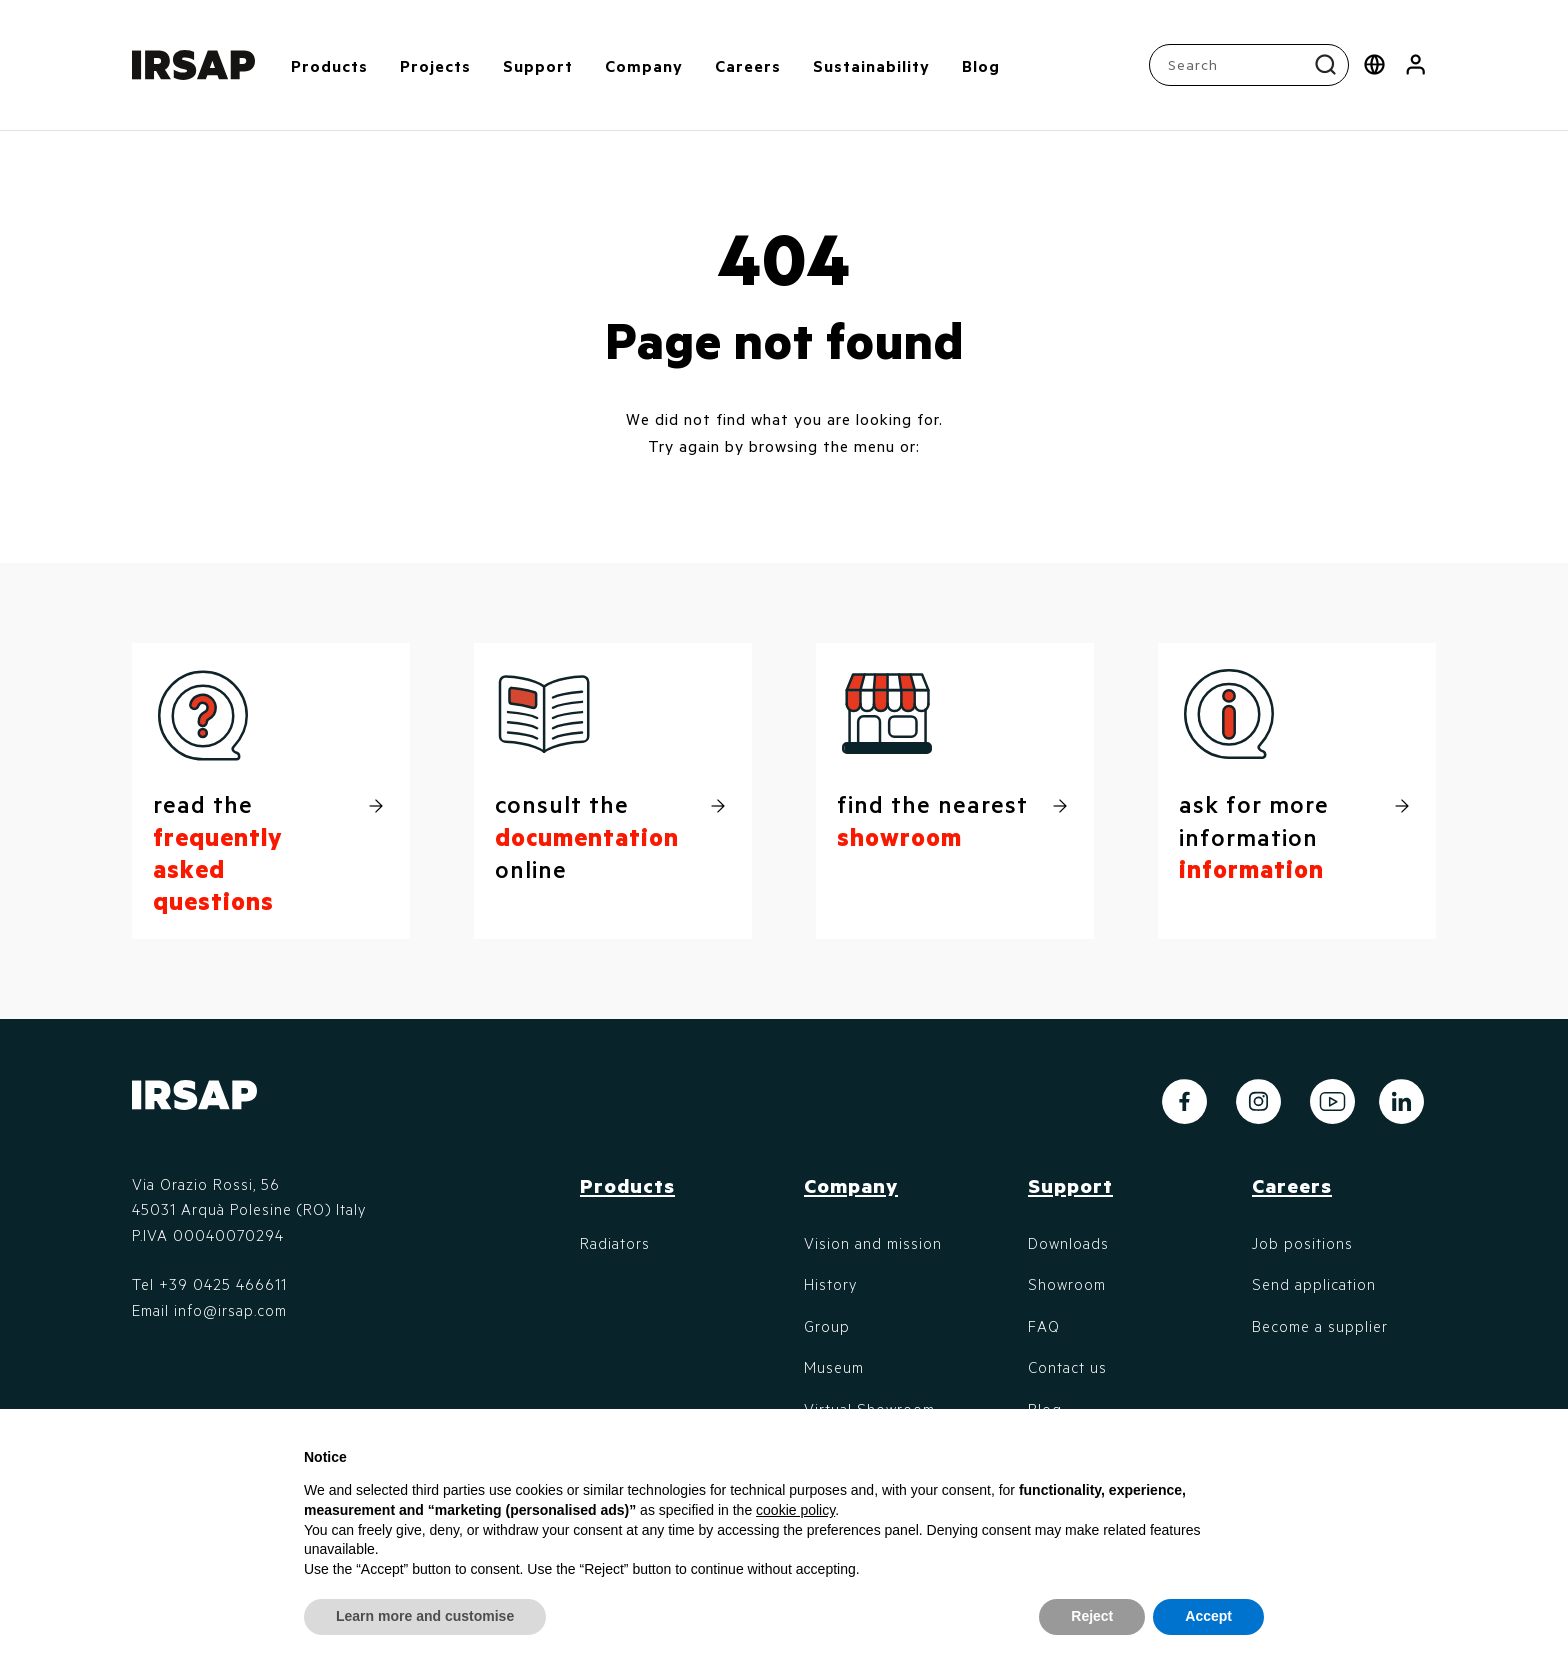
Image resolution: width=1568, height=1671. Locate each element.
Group (827, 1326)
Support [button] (538, 65)
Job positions (1302, 1243)
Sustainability (871, 65)
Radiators (615, 1243)
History (830, 1284)
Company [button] (644, 65)
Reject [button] (1092, 1616)
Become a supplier (1320, 1326)
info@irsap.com (230, 1310)
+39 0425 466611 (223, 1284)
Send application (1314, 1284)
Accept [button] (1208, 1616)
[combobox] (1251, 65)
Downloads (1068, 1243)
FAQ (1044, 1326)
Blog (981, 65)
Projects (435, 65)
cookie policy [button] (795, 1510)
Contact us (1067, 1367)
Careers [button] (748, 65)
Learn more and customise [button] (425, 1616)
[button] (1415, 65)
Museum (834, 1367)
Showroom (1067, 1284)
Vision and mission (873, 1243)
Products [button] (329, 65)
